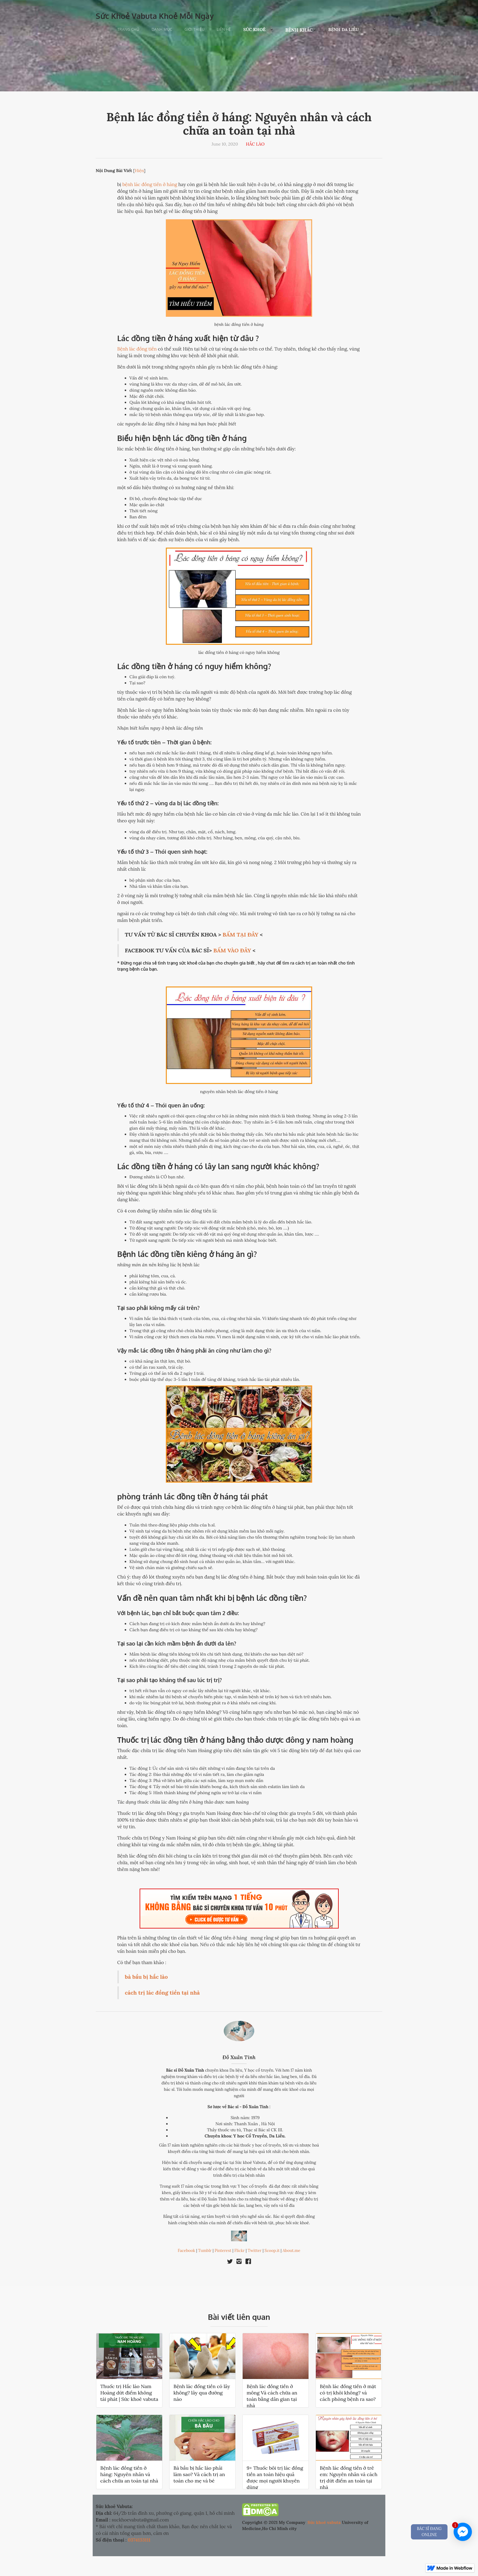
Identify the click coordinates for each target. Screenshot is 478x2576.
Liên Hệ (224, 29)
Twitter (255, 2250)
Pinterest (223, 2250)
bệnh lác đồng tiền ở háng (149, 184)
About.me (291, 2250)
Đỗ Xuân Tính (239, 2057)
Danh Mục (162, 29)
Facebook (186, 2250)
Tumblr (205, 2250)
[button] (258, 29)
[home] (155, 14)
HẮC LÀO (255, 144)
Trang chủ (128, 29)
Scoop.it (272, 2250)
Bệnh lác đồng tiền (137, 349)
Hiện (139, 170)
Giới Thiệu (195, 29)
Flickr (239, 2250)
